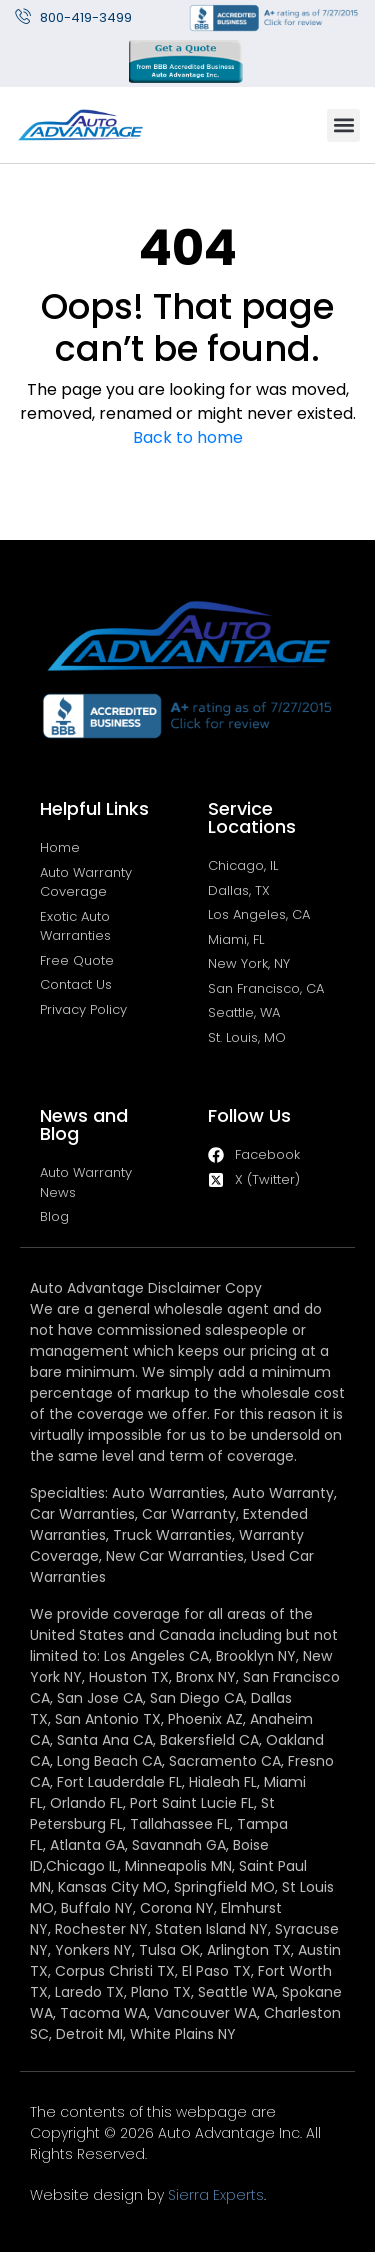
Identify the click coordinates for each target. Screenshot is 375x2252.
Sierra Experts (216, 2195)
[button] (343, 125)
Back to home (188, 437)
